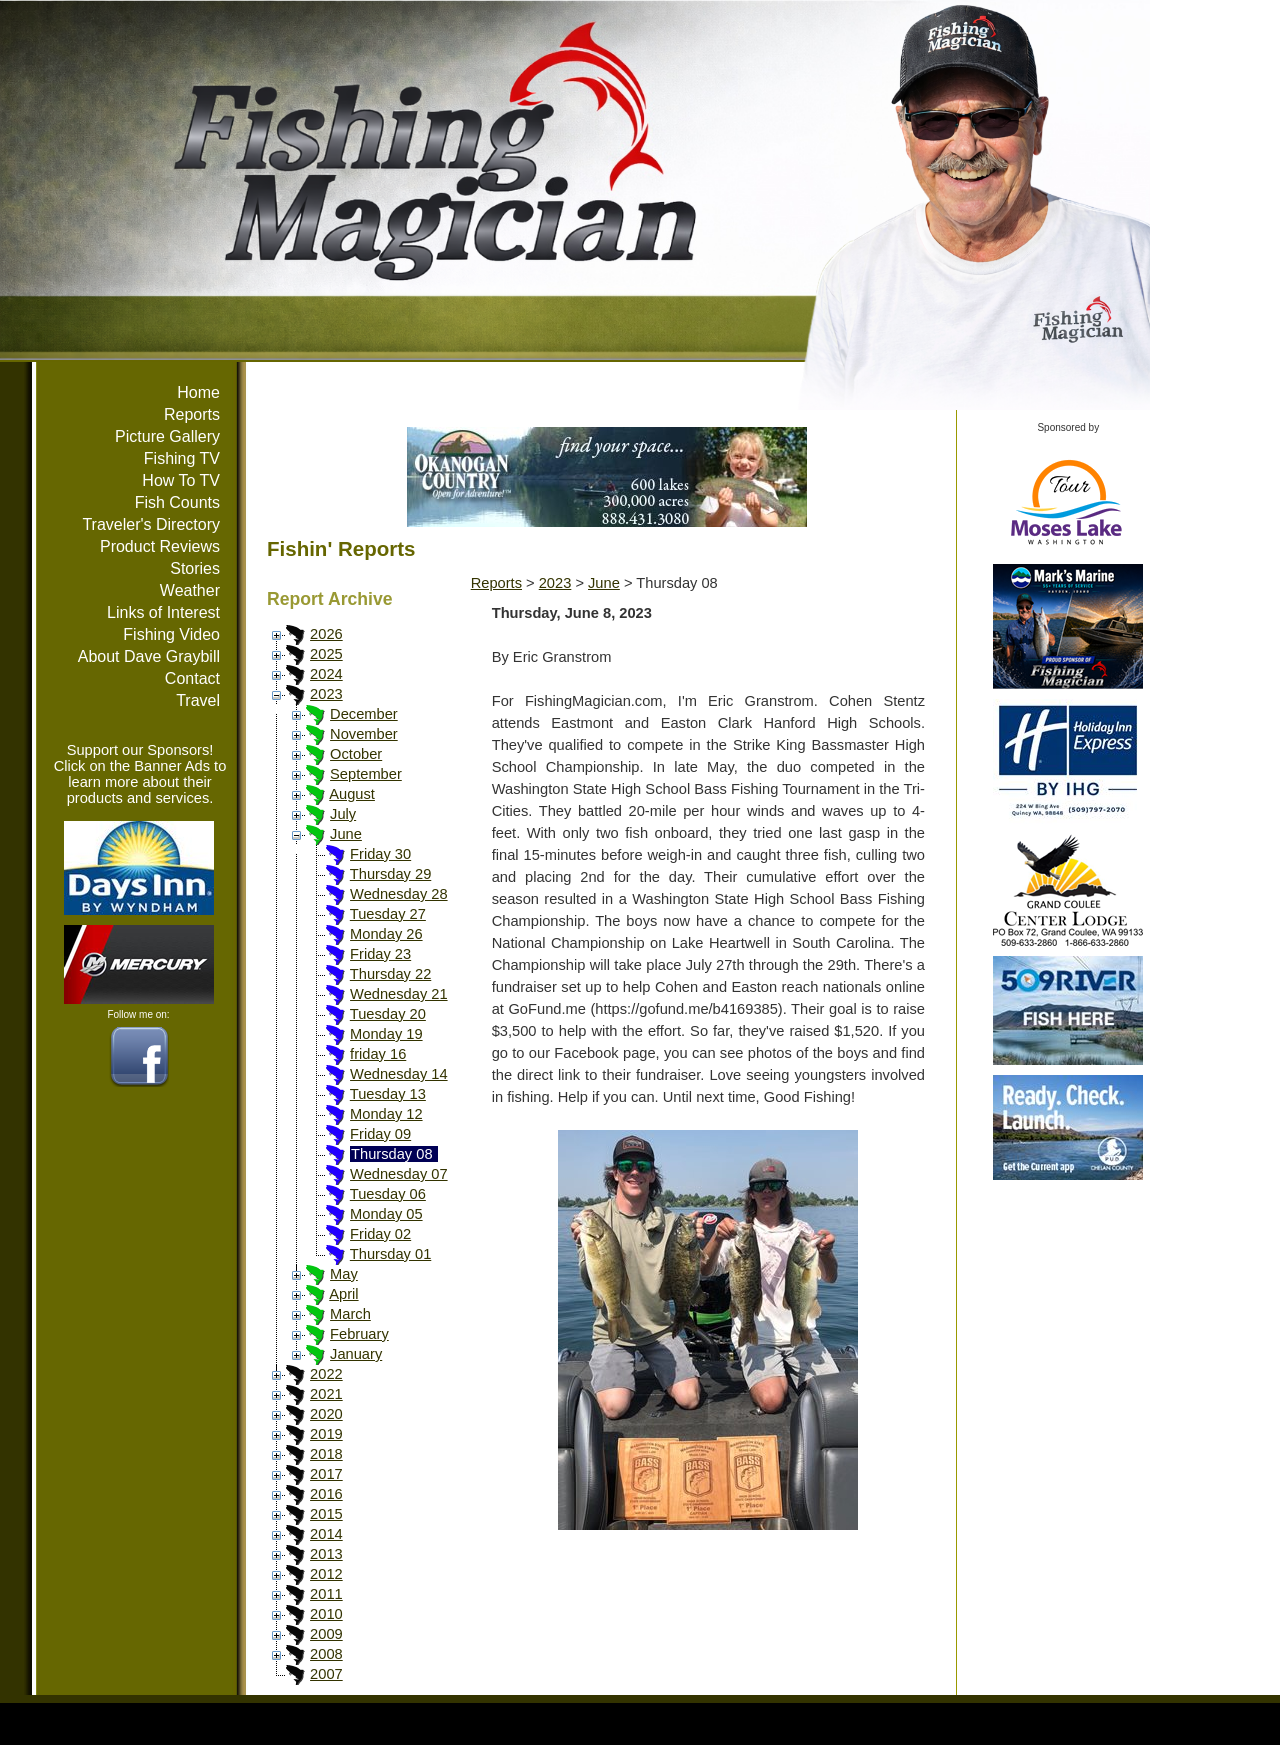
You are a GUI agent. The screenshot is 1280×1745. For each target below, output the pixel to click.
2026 (326, 634)
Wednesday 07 (399, 1174)
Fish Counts (177, 502)
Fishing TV (182, 458)
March (350, 1314)
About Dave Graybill (149, 656)
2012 (326, 1574)
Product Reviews (160, 546)
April (343, 1294)
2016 (326, 1494)
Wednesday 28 (399, 894)
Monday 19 (386, 1034)
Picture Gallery (167, 436)
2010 (326, 1614)
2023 (326, 694)
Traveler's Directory (151, 524)
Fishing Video (171, 634)
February (359, 1334)
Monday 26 (386, 934)
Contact (192, 678)
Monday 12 (386, 1114)
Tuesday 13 (388, 1094)
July (343, 814)
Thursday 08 (391, 1154)
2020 (326, 1414)
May (344, 1274)
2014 (326, 1534)
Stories (195, 568)
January (356, 1354)
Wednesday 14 (399, 1074)
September (366, 774)
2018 (326, 1454)
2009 (326, 1634)
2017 (326, 1474)
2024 (326, 674)
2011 (326, 1594)
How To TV (181, 480)
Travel (198, 700)
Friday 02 (380, 1234)
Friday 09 (380, 1134)
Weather (190, 590)
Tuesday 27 (388, 914)
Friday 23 (380, 954)
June (346, 834)
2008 (326, 1654)
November (364, 734)
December (364, 714)
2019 (326, 1434)
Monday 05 (386, 1214)
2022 (326, 1374)
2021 (326, 1394)
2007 (326, 1674)
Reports (192, 414)
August (352, 794)
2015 (326, 1514)
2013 (326, 1554)
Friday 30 (380, 854)
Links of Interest (163, 612)
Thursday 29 (390, 874)
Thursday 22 (390, 974)
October (356, 754)
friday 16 (378, 1054)
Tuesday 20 (388, 1014)
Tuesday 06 (388, 1194)
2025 (326, 654)
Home (198, 392)
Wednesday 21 (399, 994)
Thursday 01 (390, 1254)
